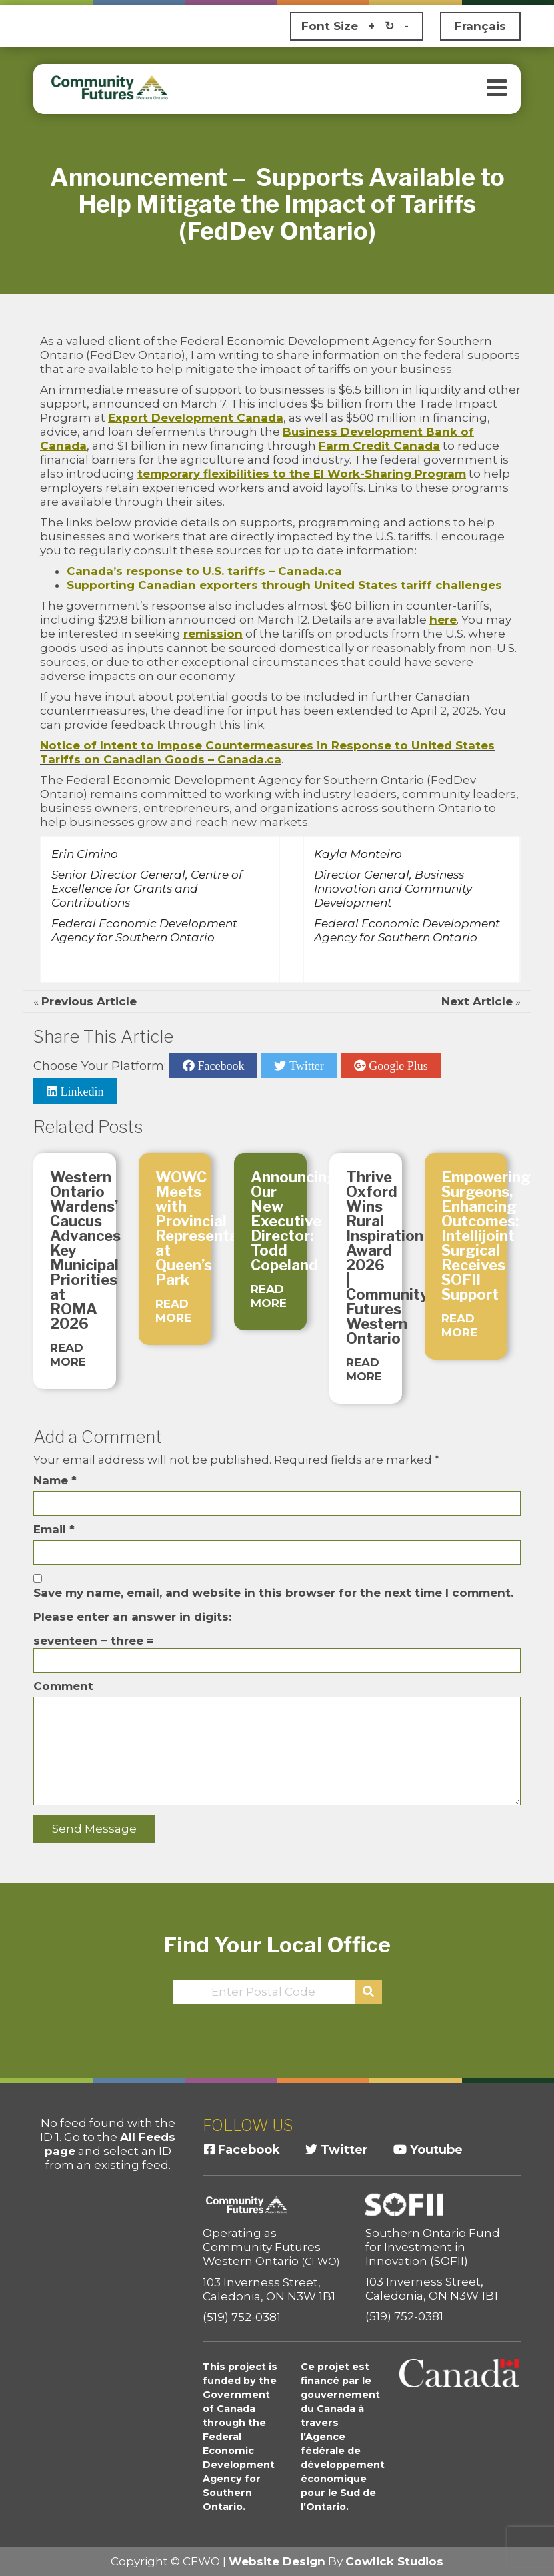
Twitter (304, 1065)
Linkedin (80, 1091)
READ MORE (68, 1354)
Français (480, 26)
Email (54, 1529)
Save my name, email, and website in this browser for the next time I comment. (273, 1592)
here (443, 619)
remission (213, 633)
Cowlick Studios (394, 2561)
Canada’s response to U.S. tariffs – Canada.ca (204, 571)
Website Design (277, 2561)
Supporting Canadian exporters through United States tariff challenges (284, 585)
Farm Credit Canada (379, 445)
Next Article (477, 1001)
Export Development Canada (195, 417)
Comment (63, 1686)
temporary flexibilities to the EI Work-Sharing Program (301, 473)
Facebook (219, 1065)
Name (55, 1480)
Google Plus (397, 1065)
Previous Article (89, 1001)
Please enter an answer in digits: (132, 1616)
